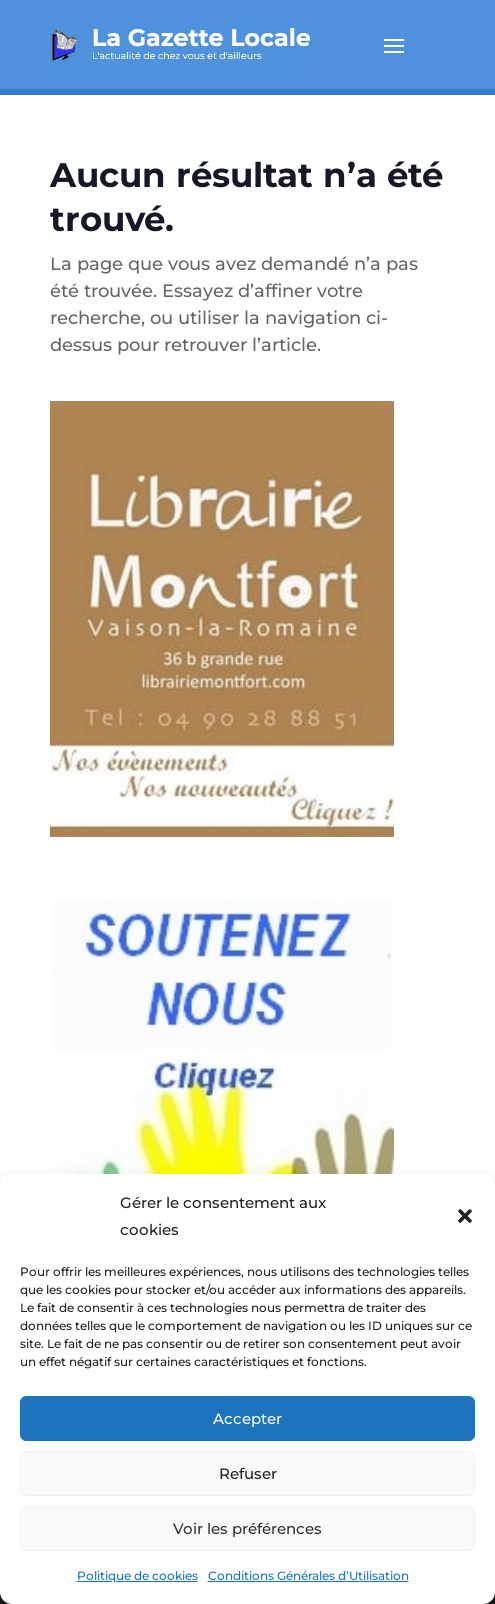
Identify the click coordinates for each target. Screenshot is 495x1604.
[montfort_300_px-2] (222, 851)
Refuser (248, 1473)
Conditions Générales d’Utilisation (308, 1575)
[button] (465, 1216)
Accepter (247, 1418)
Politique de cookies (137, 1575)
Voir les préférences (247, 1528)
